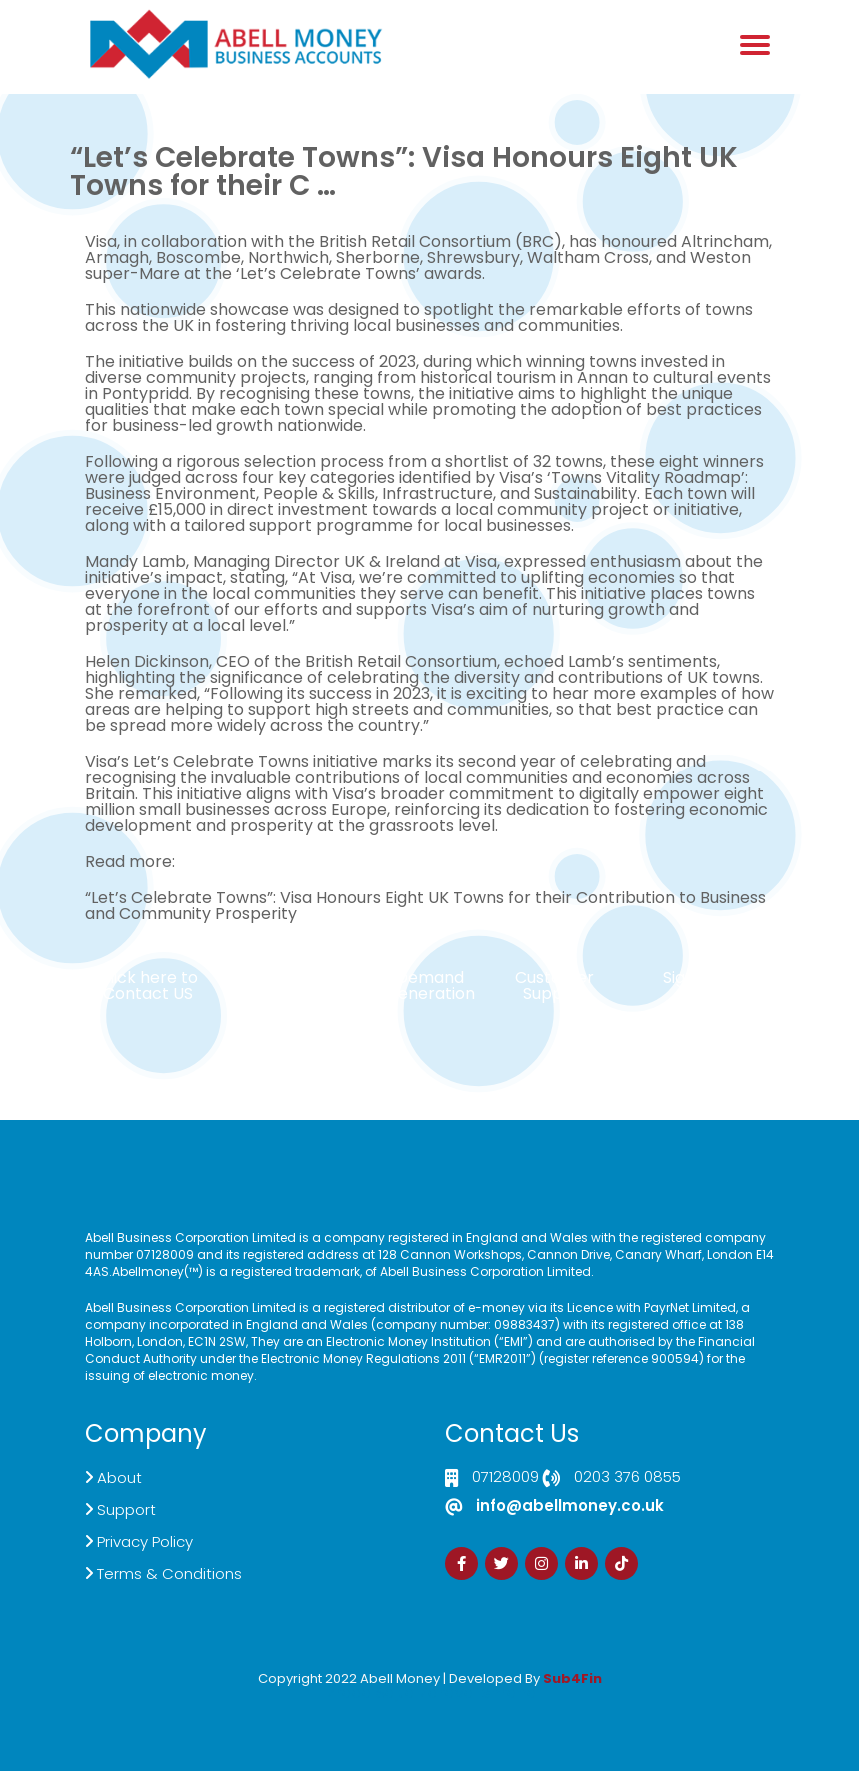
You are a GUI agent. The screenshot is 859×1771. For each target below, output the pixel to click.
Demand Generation (430, 985)
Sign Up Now (711, 977)
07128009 (505, 1478)
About (119, 1477)
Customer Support (554, 985)
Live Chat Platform (305, 985)
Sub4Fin (572, 1678)
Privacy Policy (145, 1541)
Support (126, 1509)
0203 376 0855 (627, 1478)
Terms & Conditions (169, 1573)
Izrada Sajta (369, 1692)
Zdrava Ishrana (478, 1692)
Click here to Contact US (148, 985)
